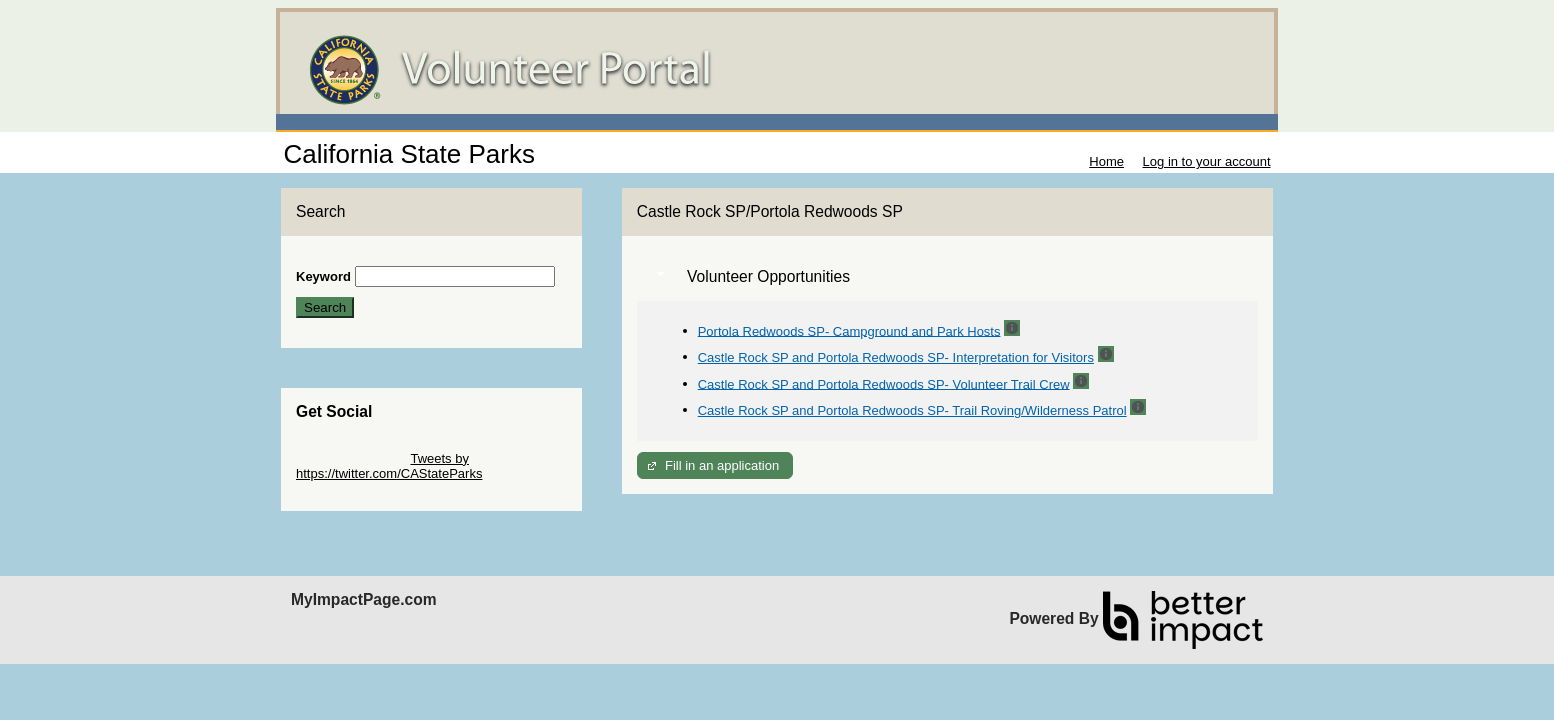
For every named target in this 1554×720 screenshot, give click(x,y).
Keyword (323, 276)
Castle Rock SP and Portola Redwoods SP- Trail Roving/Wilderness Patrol (912, 410)
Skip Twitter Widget (351, 458)
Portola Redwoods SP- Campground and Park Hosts (849, 330)
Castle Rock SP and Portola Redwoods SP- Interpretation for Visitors (896, 357)
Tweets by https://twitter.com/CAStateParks (389, 466)
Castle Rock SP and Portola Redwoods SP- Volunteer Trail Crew (884, 383)
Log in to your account (1207, 161)
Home (1106, 161)
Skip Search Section (354, 258)
